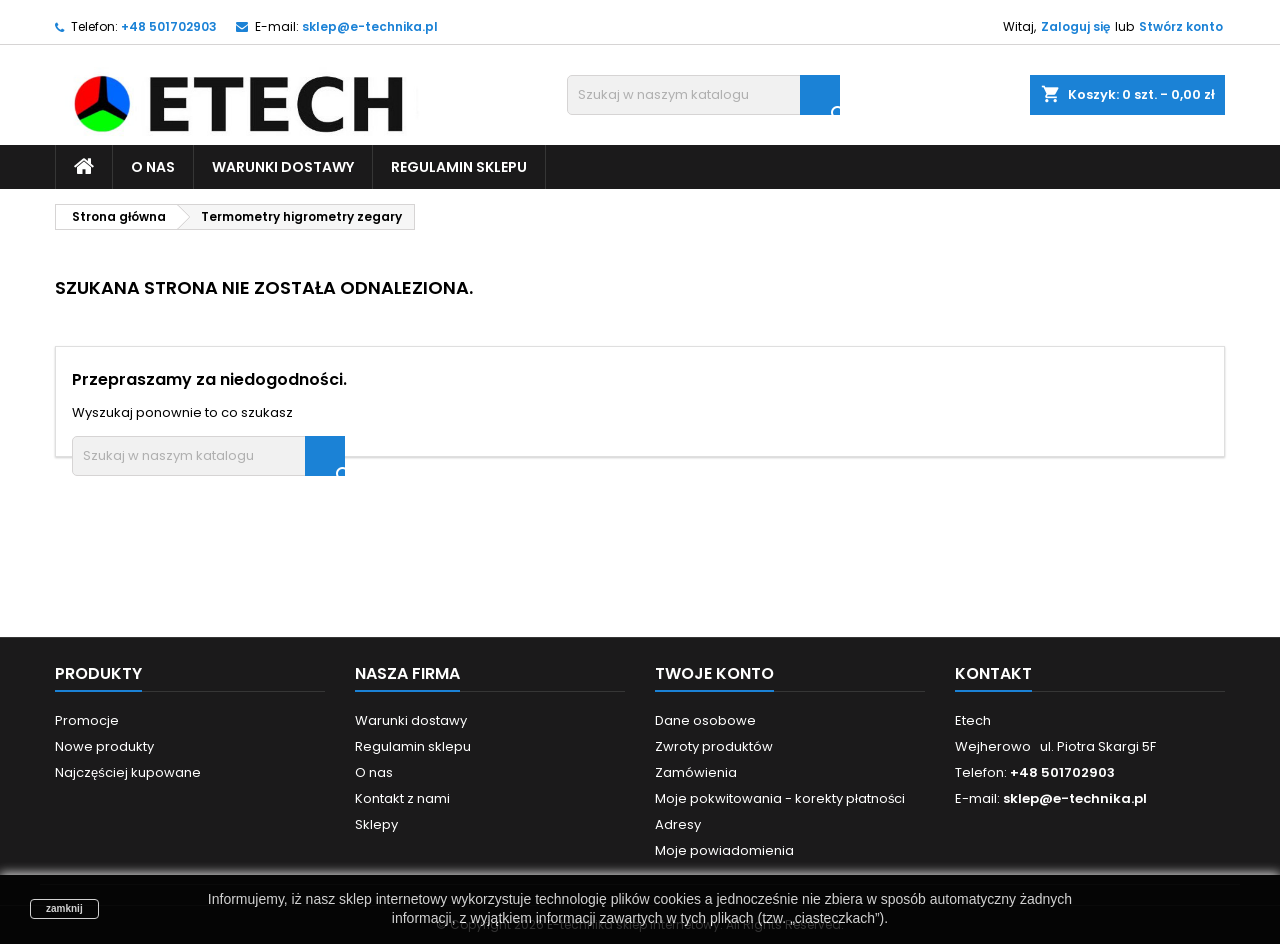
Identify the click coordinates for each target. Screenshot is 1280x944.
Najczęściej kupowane (128, 772)
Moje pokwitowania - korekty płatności (780, 798)
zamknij (64, 908)
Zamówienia (696, 772)
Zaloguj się (1075, 26)
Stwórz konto (1181, 26)
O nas (153, 167)
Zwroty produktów (714, 746)
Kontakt (993, 673)
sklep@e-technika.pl (370, 26)
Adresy (678, 824)
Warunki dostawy (283, 167)
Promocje (87, 720)
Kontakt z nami (402, 798)
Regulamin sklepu (459, 167)
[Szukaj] (703, 95)
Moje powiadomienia (724, 850)
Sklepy (376, 824)
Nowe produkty (104, 746)
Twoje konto (714, 673)
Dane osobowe (705, 720)
